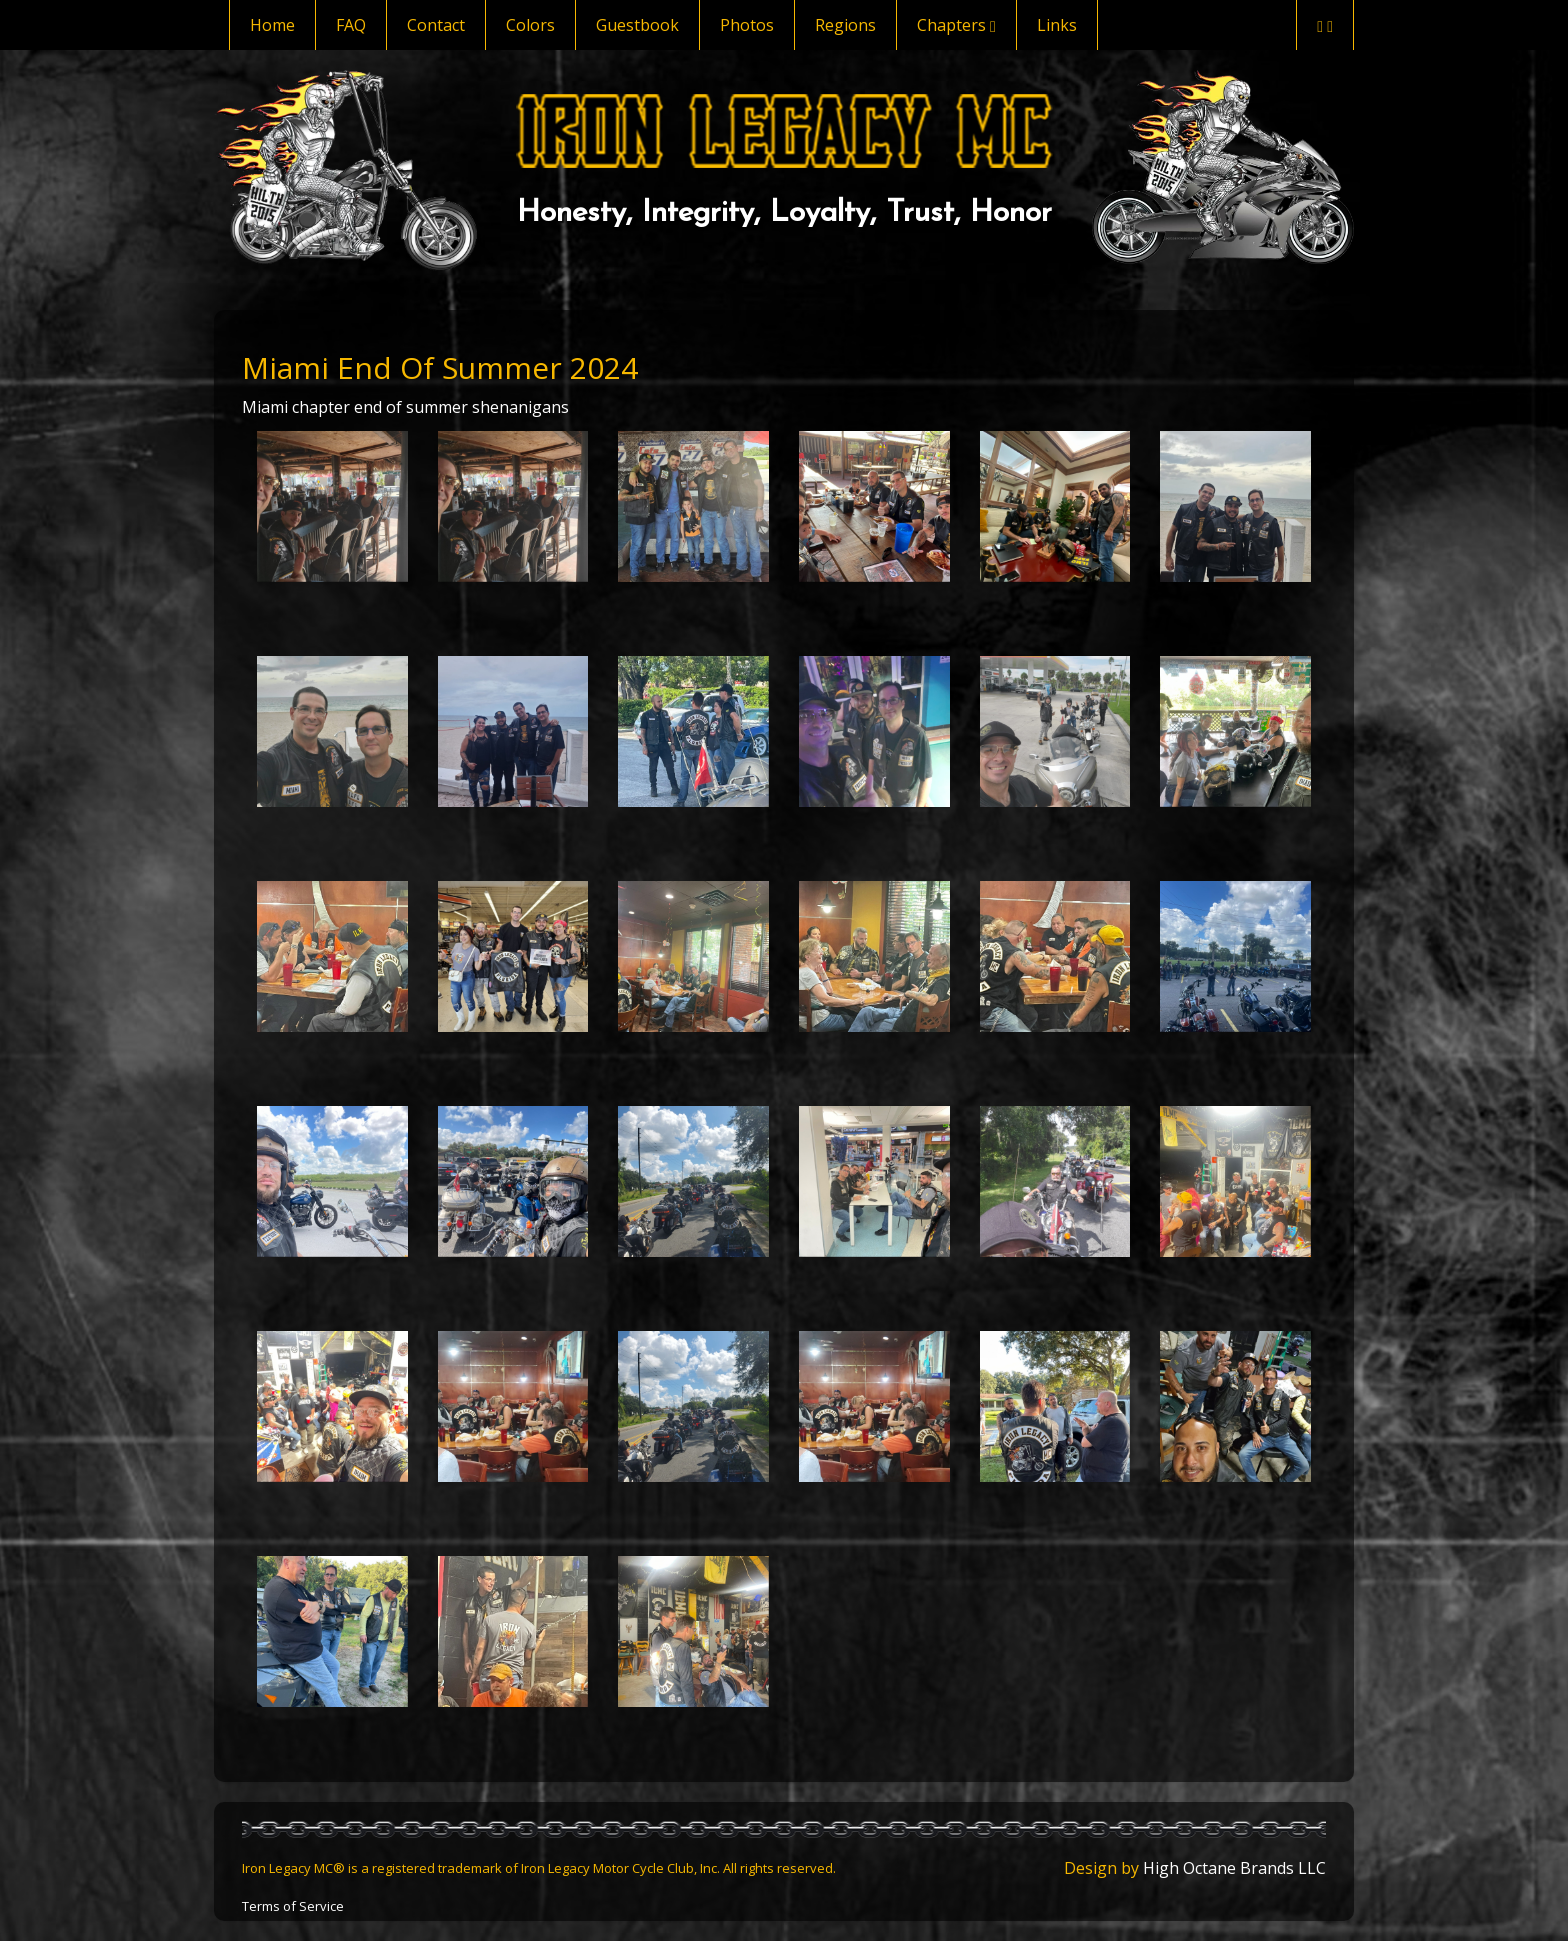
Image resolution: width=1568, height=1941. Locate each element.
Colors (530, 25)
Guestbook (637, 25)
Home (272, 25)
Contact (436, 25)
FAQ (351, 25)
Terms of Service (293, 1906)
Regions (845, 25)
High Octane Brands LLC (1234, 1868)
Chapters (956, 25)
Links (1057, 25)
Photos (747, 25)
